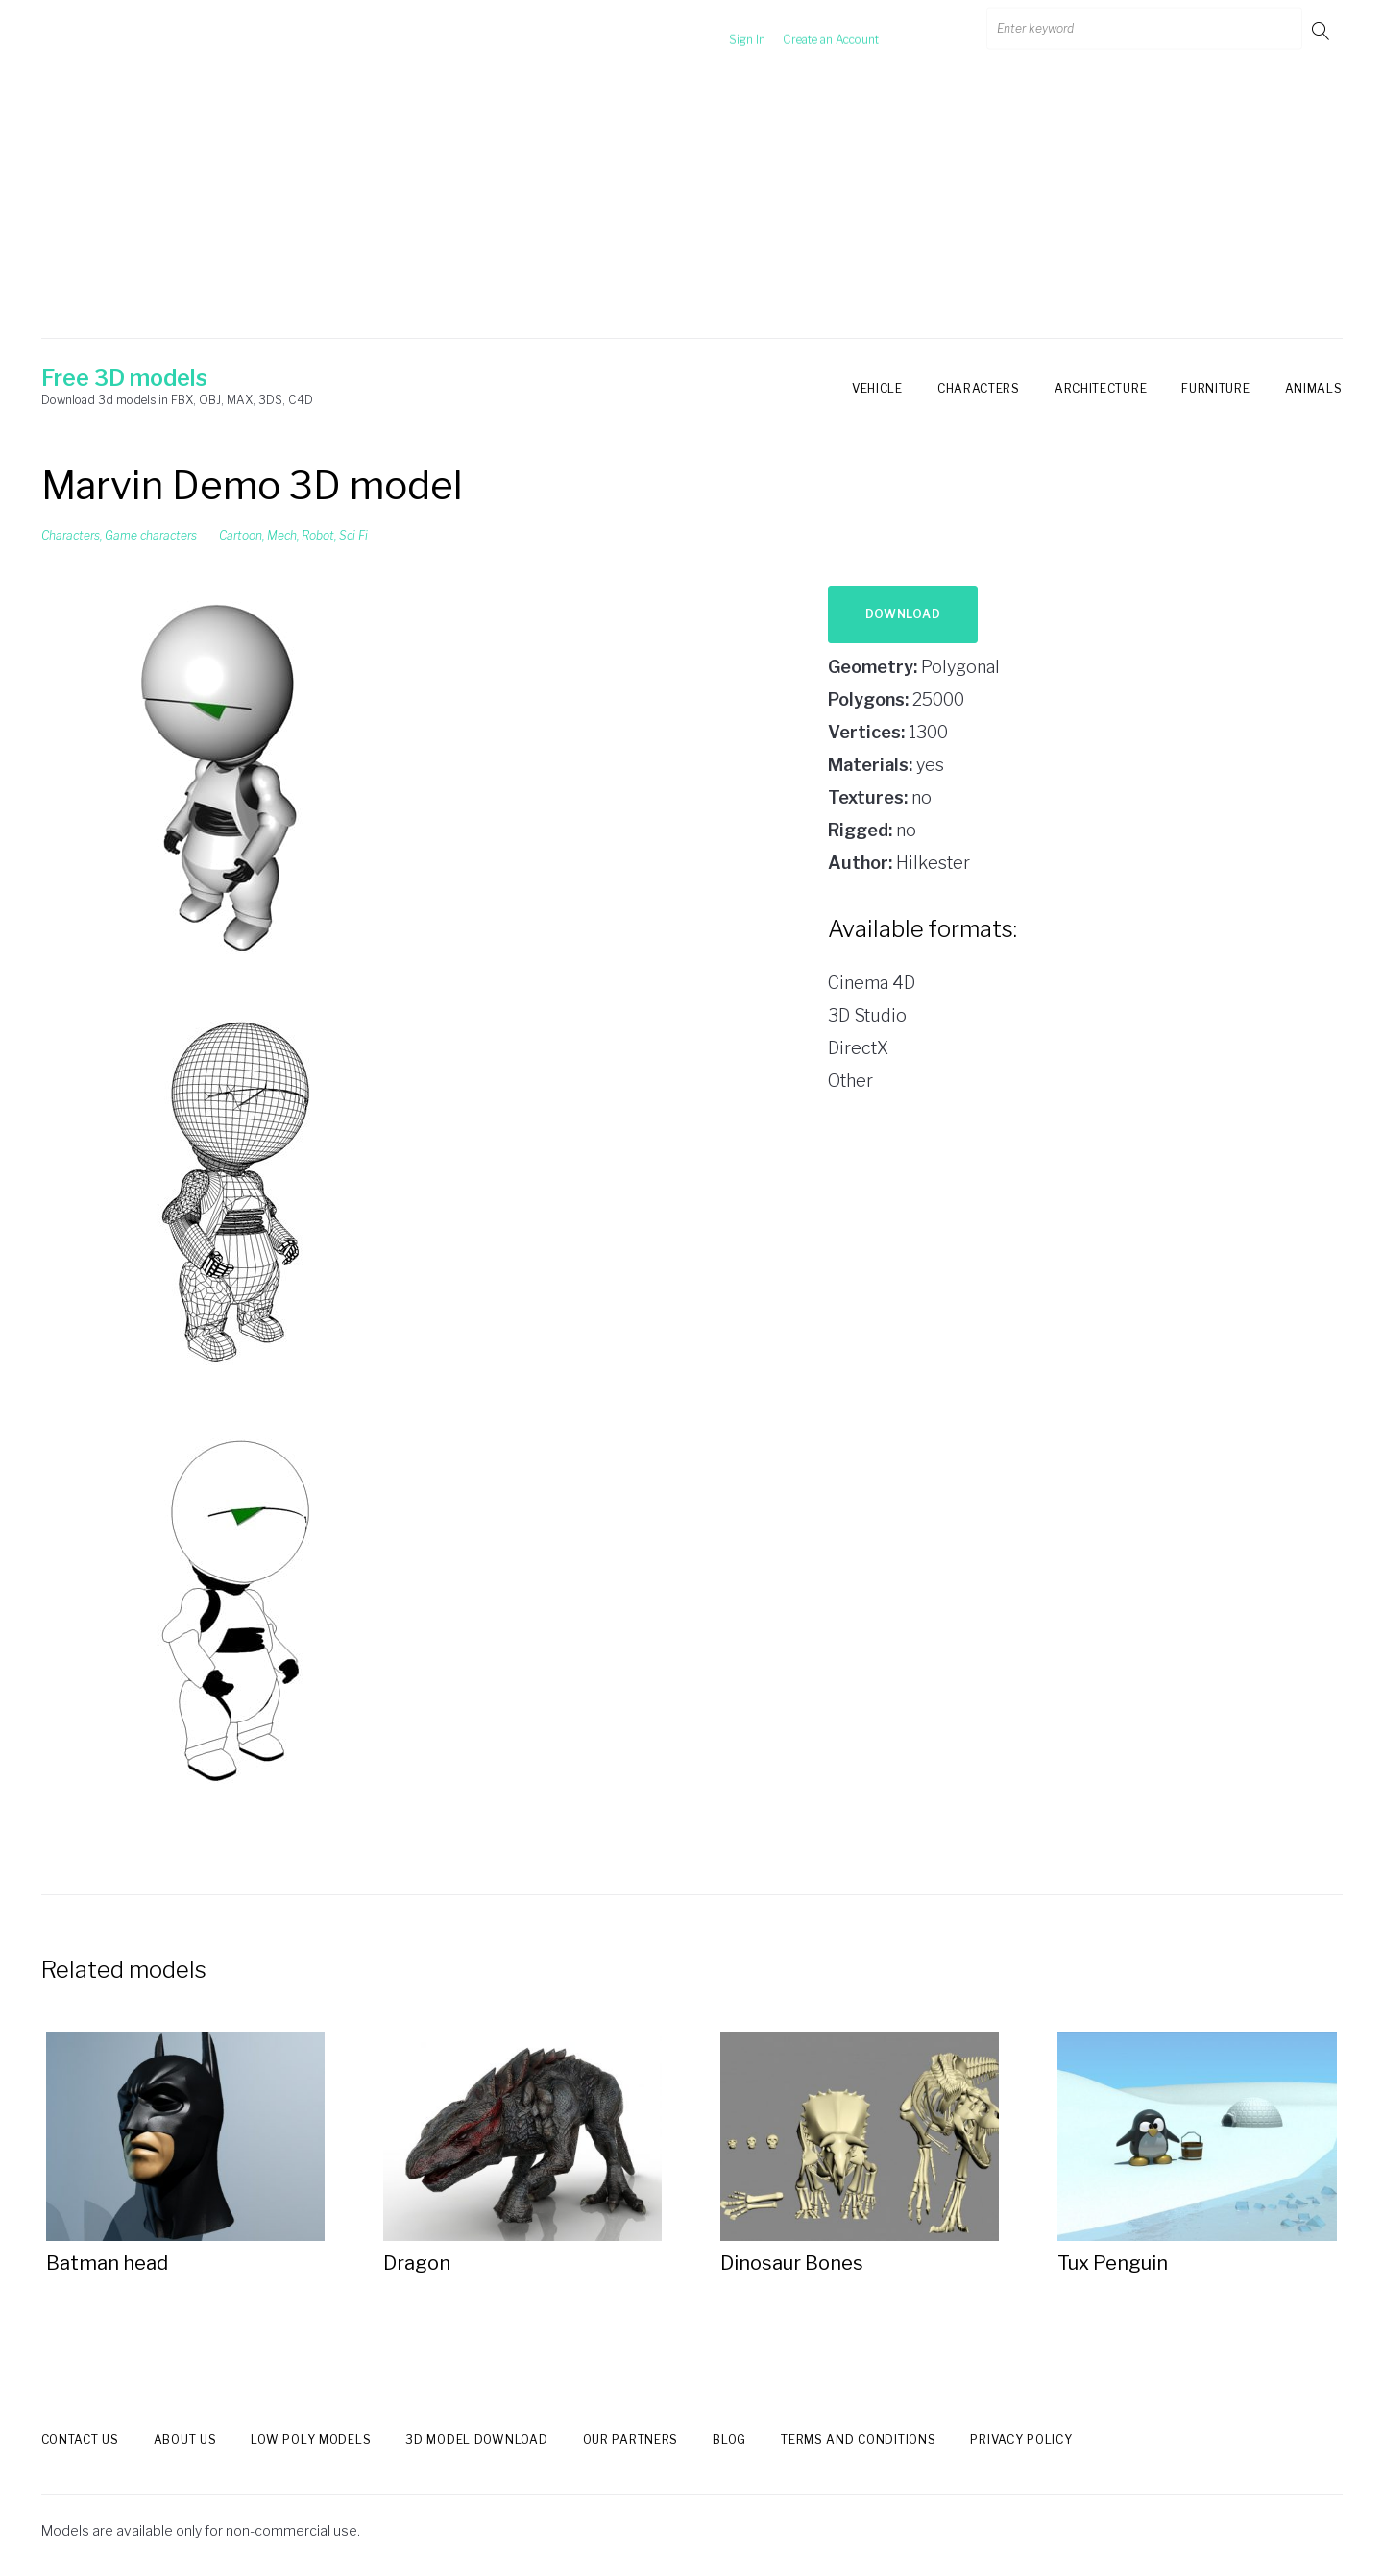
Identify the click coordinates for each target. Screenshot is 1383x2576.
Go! (1322, 30)
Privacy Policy (1021, 2439)
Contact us (80, 2439)
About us (185, 2439)
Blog (729, 2439)
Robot (318, 535)
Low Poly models (311, 2439)
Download (903, 614)
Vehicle (877, 388)
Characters (978, 388)
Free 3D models (124, 378)
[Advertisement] (691, 204)
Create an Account (808, 30)
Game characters (151, 535)
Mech (282, 535)
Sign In (724, 30)
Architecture (1101, 388)
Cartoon (240, 535)
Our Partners (631, 2439)
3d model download (476, 2439)
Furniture (1215, 388)
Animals (1314, 388)
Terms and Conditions (858, 2439)
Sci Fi (353, 535)
